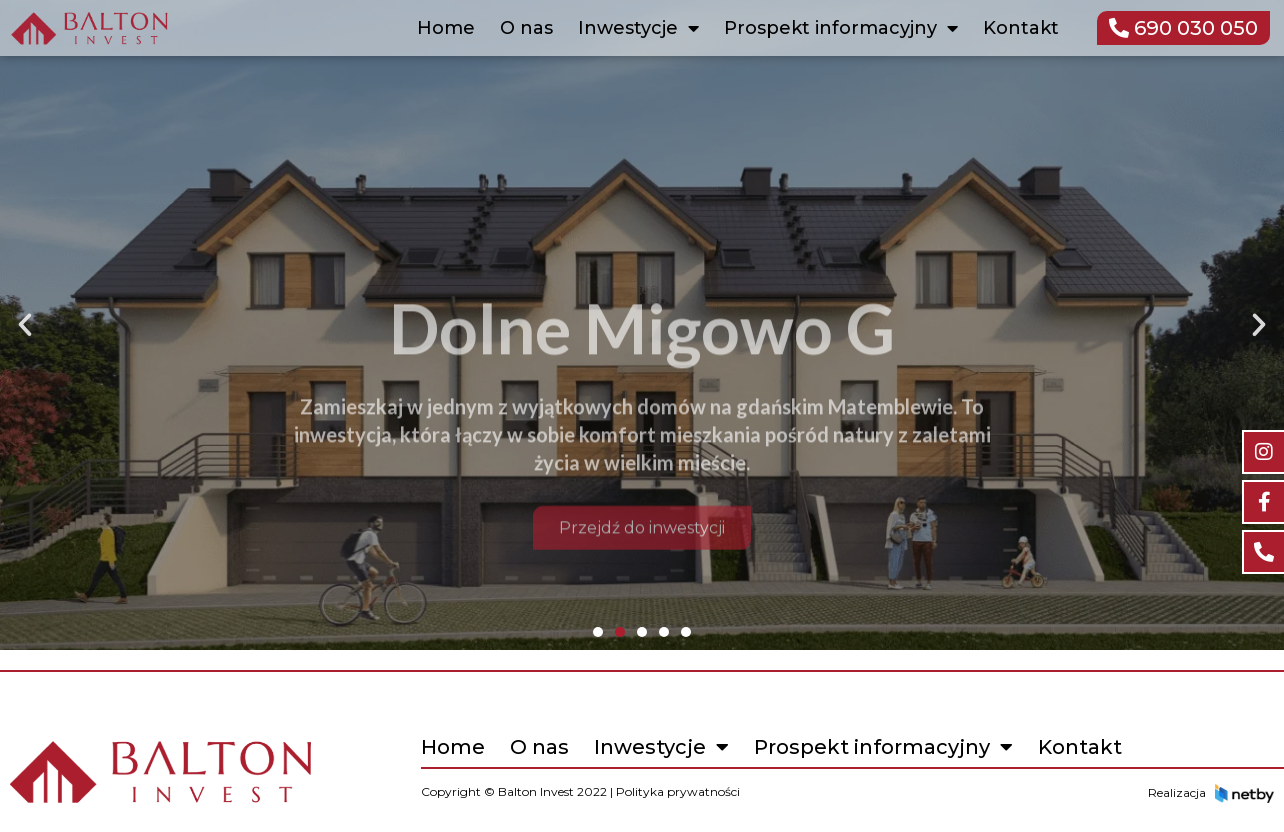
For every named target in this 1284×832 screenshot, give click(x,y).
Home (446, 28)
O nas (526, 28)
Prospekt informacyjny (841, 28)
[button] (25, 325)
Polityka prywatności (678, 791)
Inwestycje (638, 28)
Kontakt (1021, 28)
